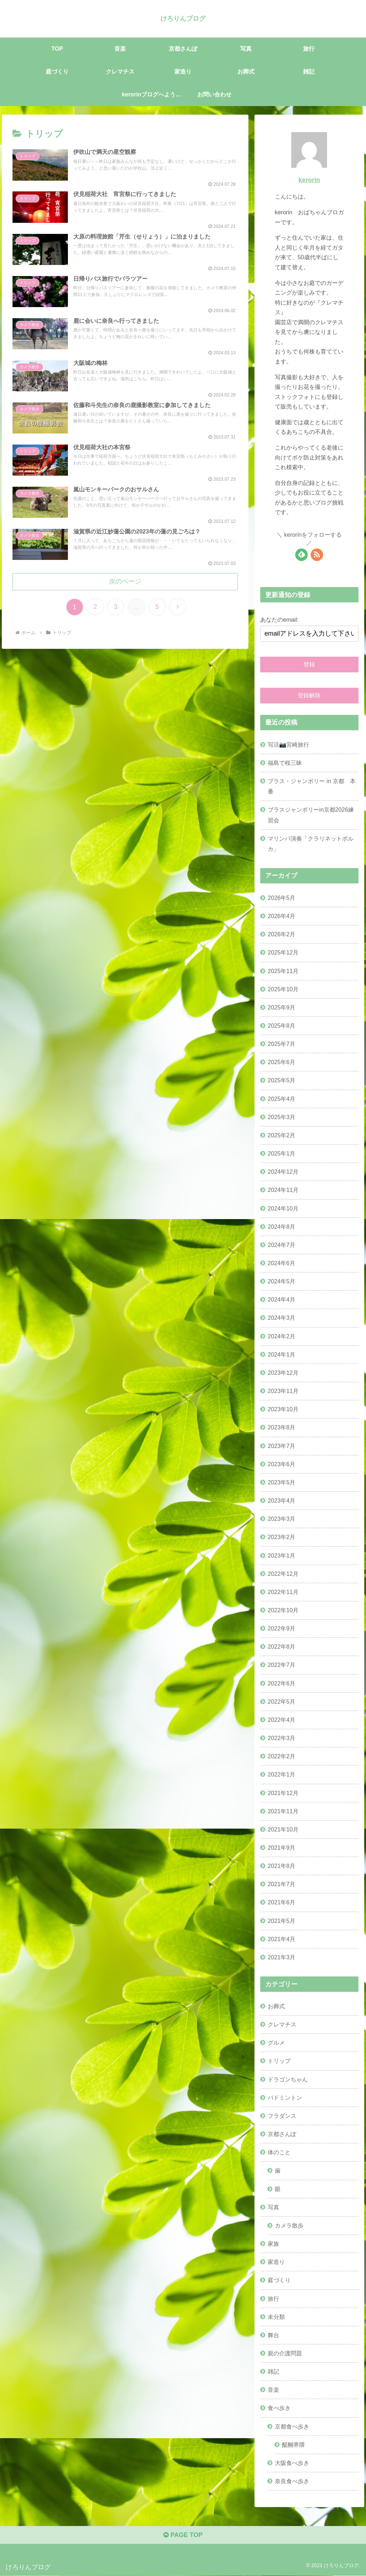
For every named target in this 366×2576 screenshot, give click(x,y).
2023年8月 (281, 1427)
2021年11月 (283, 1811)
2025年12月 (283, 952)
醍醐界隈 (293, 2444)
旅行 (273, 2298)
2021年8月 (281, 1866)
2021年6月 (281, 1902)
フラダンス (282, 2116)
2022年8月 (281, 1646)
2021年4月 (281, 1938)
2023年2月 (281, 1537)
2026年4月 (281, 916)
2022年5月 (281, 1701)
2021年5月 (281, 1920)
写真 (273, 2207)
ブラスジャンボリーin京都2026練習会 (311, 814)
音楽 (273, 2389)
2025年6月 (281, 1062)
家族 (273, 2243)
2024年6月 (281, 1263)
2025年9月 (281, 1007)
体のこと (279, 2152)
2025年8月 (281, 1025)
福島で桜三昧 (285, 762)
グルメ (276, 2042)
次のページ (125, 583)
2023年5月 (281, 1482)
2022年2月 (281, 1756)
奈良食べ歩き (292, 2481)
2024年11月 (283, 1190)
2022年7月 (281, 1665)
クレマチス (282, 2024)
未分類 (276, 2316)
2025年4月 (281, 1098)
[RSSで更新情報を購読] (317, 554)
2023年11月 (283, 1391)
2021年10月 (283, 1829)
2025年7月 (281, 1044)
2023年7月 (281, 1445)
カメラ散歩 (289, 2225)
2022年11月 (283, 1591)
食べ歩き (279, 2408)
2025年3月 (281, 1116)
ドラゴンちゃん (288, 2079)
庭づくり (279, 2280)
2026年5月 (281, 897)
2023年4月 (281, 1500)
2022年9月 (281, 1628)
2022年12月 (283, 1573)
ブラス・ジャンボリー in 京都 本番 (312, 786)
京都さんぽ (282, 2134)
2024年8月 (281, 1226)
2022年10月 (283, 1610)
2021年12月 (283, 1792)
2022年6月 (281, 1683)
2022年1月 (281, 1774)
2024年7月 (281, 1244)
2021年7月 (281, 1884)
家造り (276, 2262)
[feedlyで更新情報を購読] (301, 554)
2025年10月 (283, 989)
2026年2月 (281, 934)
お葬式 (276, 2006)
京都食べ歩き (292, 2426)
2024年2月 (281, 1336)
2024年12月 (283, 1171)
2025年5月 (281, 1080)
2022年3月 (281, 1738)
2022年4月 (281, 1719)
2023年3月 (281, 1518)
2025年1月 (281, 1153)
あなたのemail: (279, 619)
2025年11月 (283, 970)
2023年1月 (281, 1555)
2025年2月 (281, 1135)
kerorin (309, 180)
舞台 (273, 2334)
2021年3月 (281, 1957)
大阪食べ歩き (292, 2462)
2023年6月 (281, 1463)
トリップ (279, 2061)
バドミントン (285, 2097)
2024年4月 (281, 1299)
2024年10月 (283, 1208)
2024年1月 (281, 1354)
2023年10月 (283, 1409)
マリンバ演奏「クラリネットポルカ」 (310, 843)
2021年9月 (281, 1847)
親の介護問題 (285, 2353)
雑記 (273, 2371)
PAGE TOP (183, 2535)
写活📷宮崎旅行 (288, 744)
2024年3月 (281, 1317)
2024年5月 (281, 1281)
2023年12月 (283, 1372)
